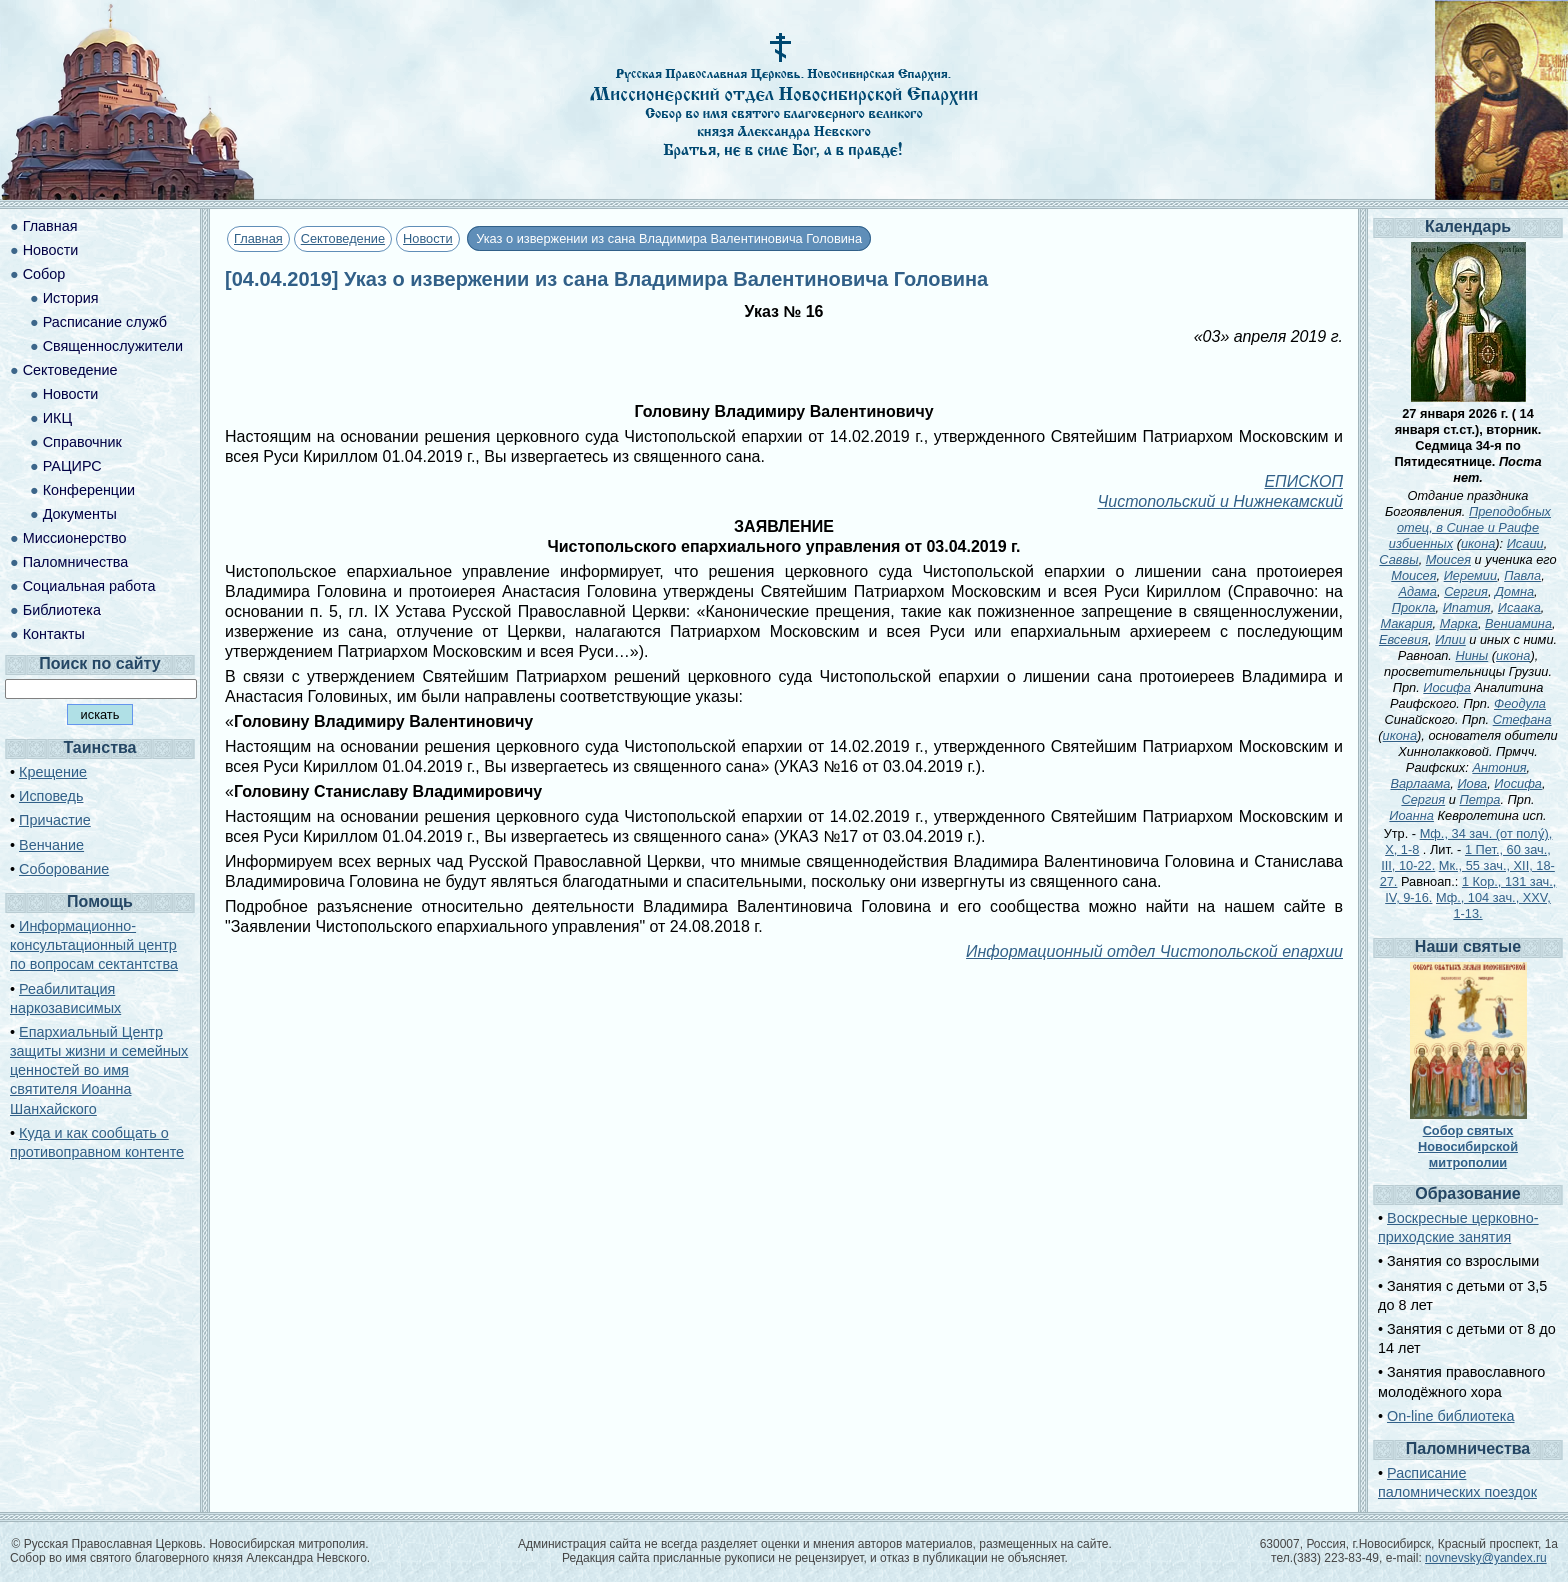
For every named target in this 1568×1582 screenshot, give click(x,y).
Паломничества (76, 562)
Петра (1479, 799)
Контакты (54, 634)
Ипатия (1467, 607)
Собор (44, 274)
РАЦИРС (72, 466)
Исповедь (51, 796)
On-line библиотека (1450, 1416)
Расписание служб (105, 322)
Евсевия (1403, 639)
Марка (1459, 623)
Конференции (89, 490)
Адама (1417, 591)
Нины (1471, 655)
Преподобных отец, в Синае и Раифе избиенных (1470, 527)
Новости (428, 238)
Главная (258, 238)
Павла (1522, 575)
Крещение (53, 772)
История (71, 298)
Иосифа (1447, 687)
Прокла (1414, 607)
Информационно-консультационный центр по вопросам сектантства (94, 945)
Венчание (51, 845)
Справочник (82, 442)
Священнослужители (113, 346)
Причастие (55, 820)
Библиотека (62, 610)
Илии (1450, 639)
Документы (80, 514)
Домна (1514, 591)
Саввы (1398, 559)
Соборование (64, 869)
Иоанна (1411, 815)
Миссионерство (75, 538)
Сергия (1466, 591)
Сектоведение (343, 238)
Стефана (1522, 719)
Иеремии (1470, 575)
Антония (1499, 767)
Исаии (1525, 543)
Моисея (1448, 559)
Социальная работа (89, 586)
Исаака (1519, 607)
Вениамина (1518, 623)
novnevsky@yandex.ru (1486, 1558)
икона (1478, 543)
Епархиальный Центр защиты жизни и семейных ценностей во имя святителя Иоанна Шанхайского (99, 1070)
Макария (1406, 623)
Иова (1472, 783)
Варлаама (1420, 783)
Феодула (1520, 703)
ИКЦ (57, 418)
